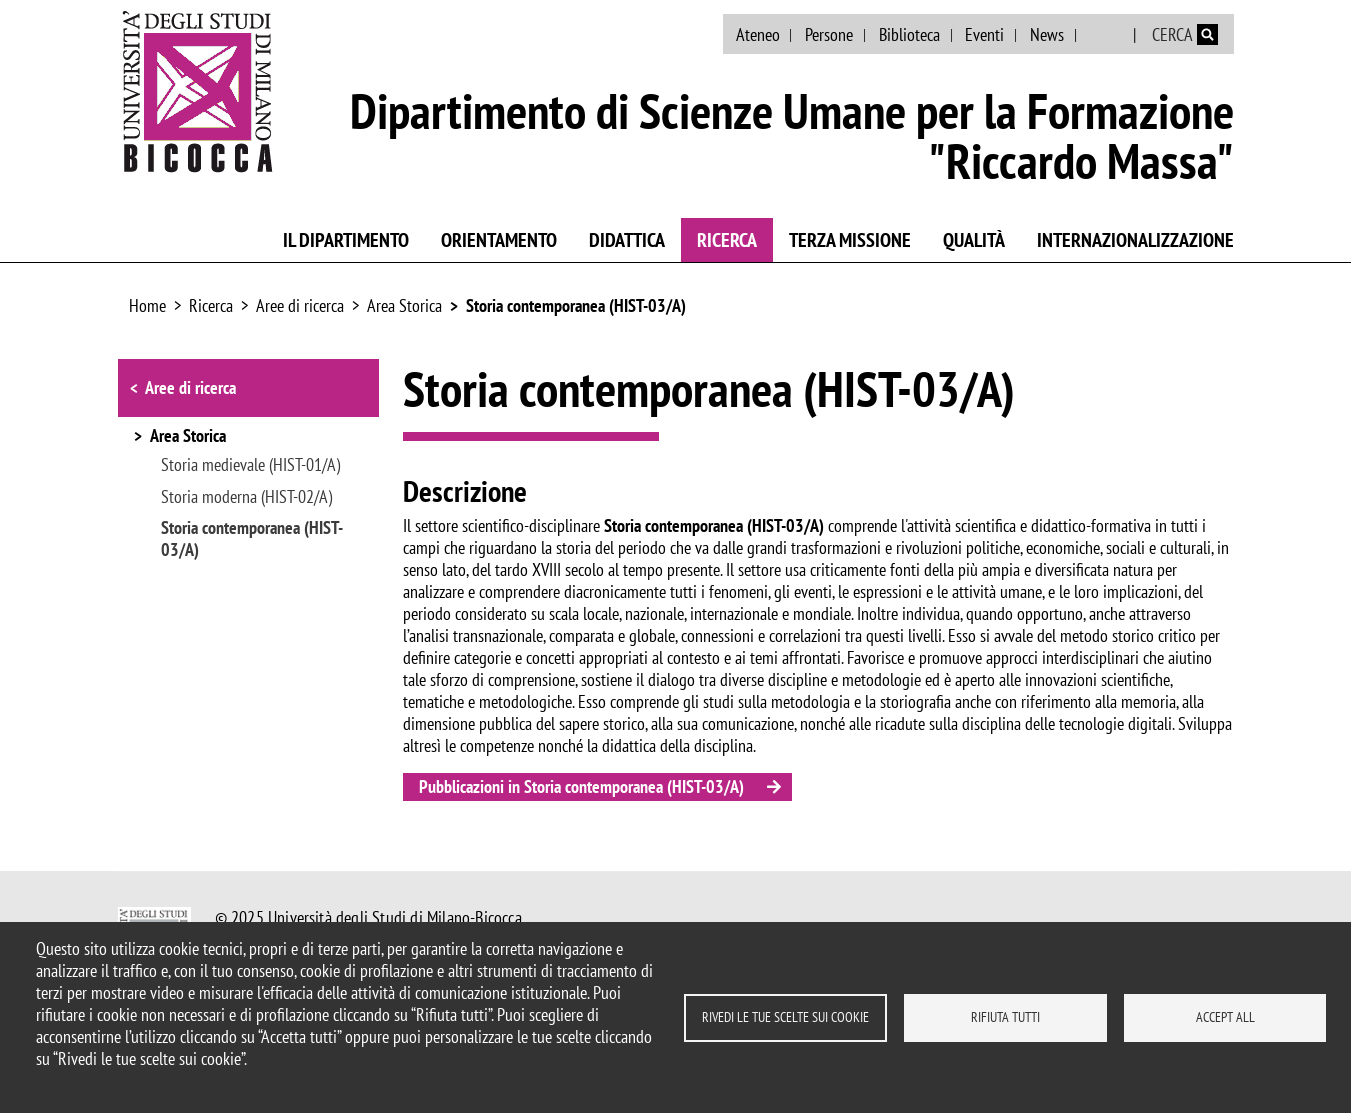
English (1106, 35)
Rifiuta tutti (1005, 1017)
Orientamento (499, 240)
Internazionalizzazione (1135, 240)
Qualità (974, 240)
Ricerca (727, 240)
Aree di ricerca (300, 305)
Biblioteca (909, 34)
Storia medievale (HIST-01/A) (250, 465)
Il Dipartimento (346, 240)
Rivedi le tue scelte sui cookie (785, 1017)
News (1047, 34)
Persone (829, 34)
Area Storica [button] (188, 437)
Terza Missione (850, 240)
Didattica (627, 240)
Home (147, 305)
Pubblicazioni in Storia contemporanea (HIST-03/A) (581, 786)
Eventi (984, 34)
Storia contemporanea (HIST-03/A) (576, 305)
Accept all (1225, 1017)
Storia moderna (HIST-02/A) (246, 497)
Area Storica (404, 305)
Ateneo (758, 34)
